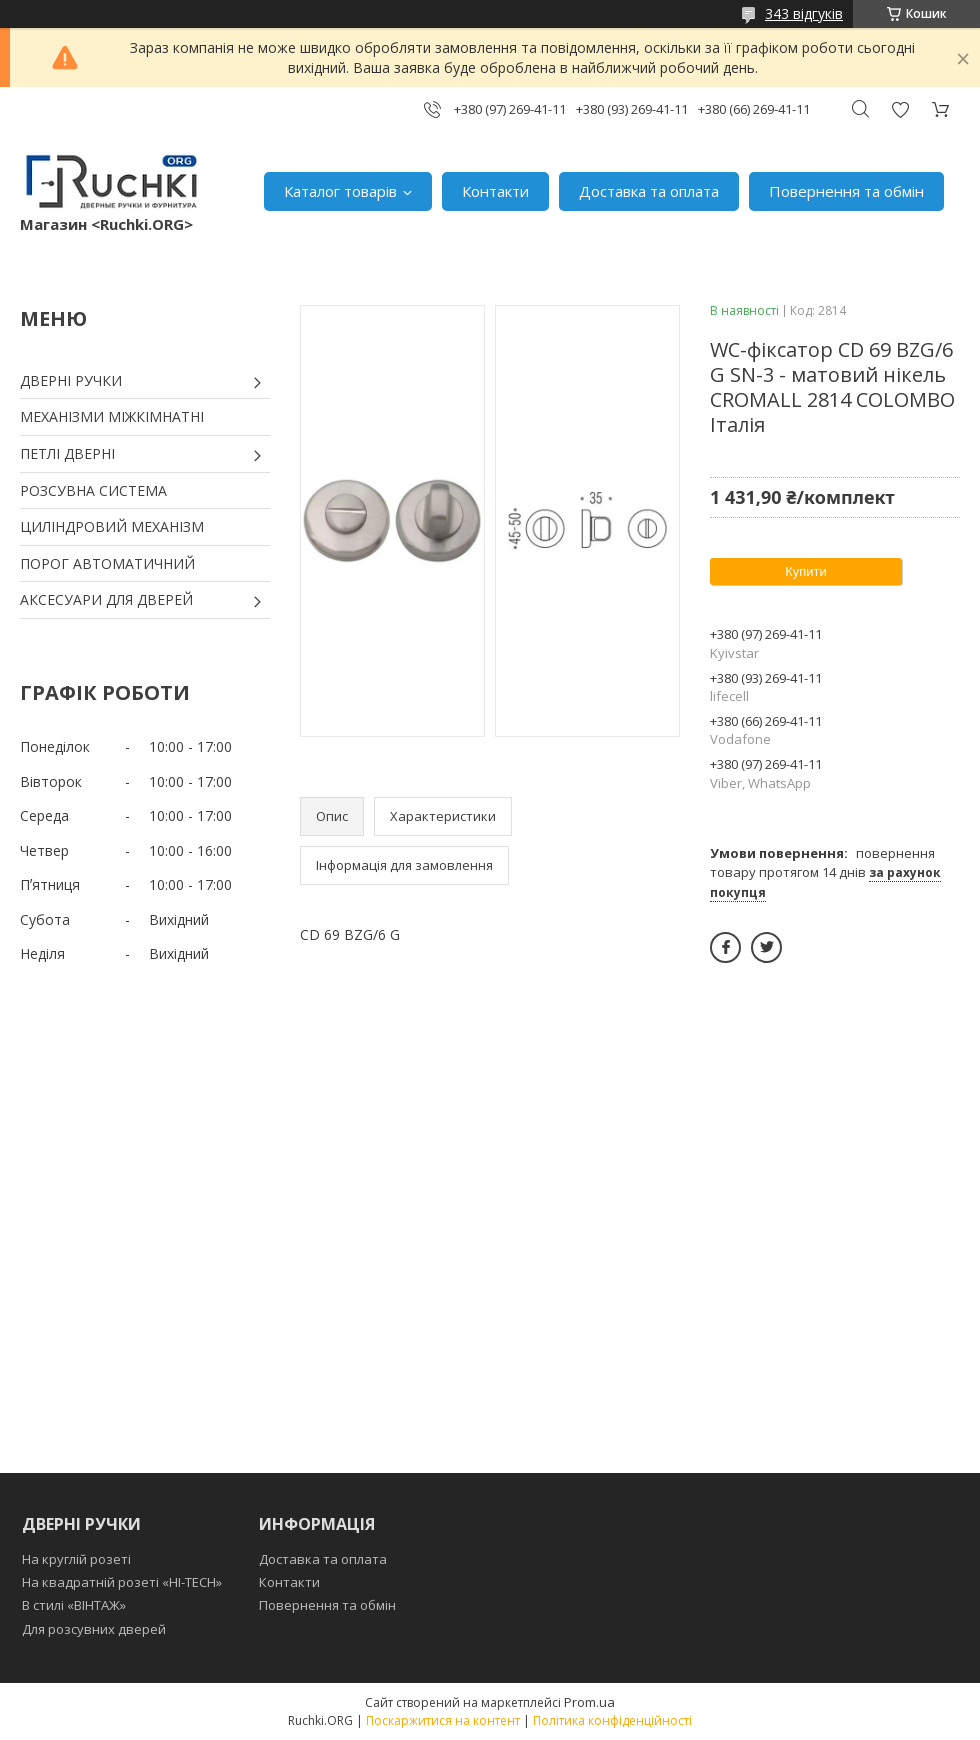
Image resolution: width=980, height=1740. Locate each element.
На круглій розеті (76, 1559)
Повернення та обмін (846, 191)
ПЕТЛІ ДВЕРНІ (67, 453)
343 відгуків (804, 13)
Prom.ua (589, 1702)
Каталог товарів (340, 191)
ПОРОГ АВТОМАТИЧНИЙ (107, 563)
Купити (806, 571)
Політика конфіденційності (612, 1720)
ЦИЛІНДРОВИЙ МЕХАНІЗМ (112, 526)
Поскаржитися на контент (443, 1720)
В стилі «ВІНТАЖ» (74, 1605)
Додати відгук (900, 109)
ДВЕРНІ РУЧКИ (71, 380)
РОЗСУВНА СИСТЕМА (93, 490)
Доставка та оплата (649, 191)
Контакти (495, 191)
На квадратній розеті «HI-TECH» (122, 1582)
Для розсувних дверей (94, 1629)
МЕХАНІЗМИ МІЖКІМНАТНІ (112, 416)
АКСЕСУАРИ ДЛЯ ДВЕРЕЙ (106, 599)
